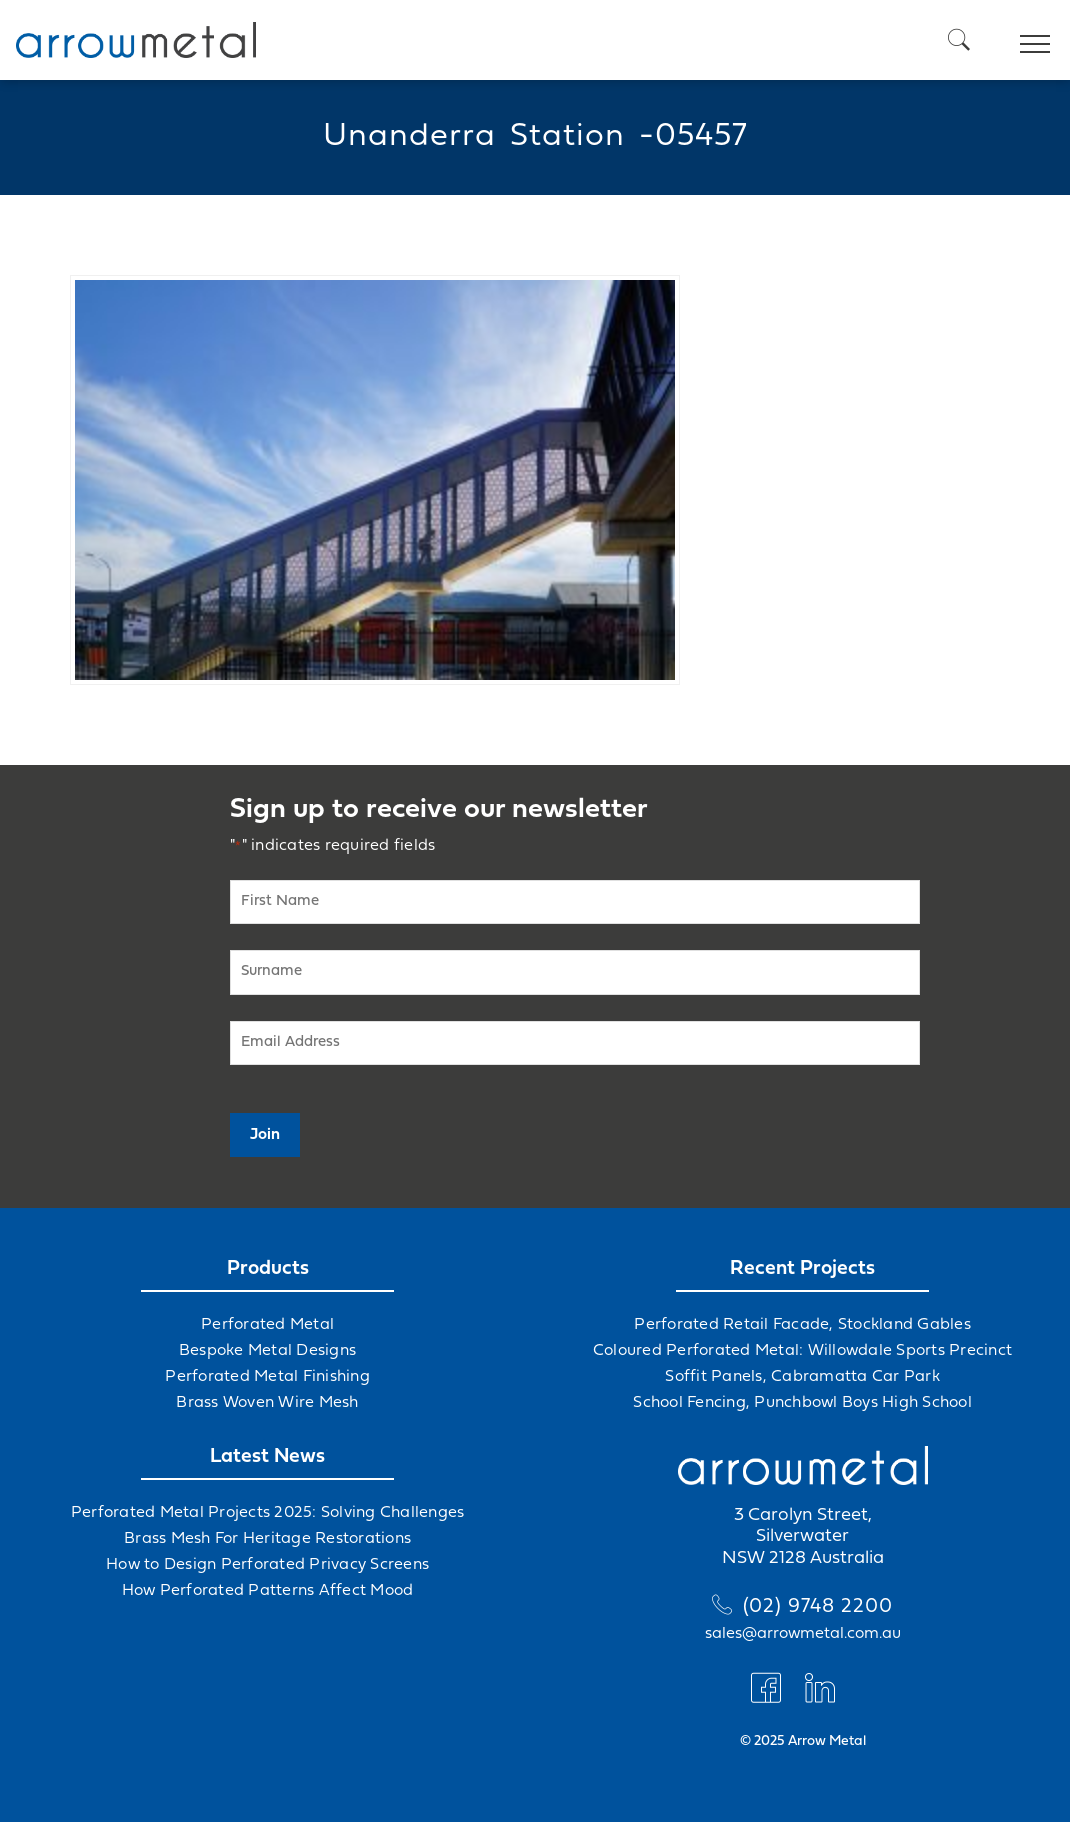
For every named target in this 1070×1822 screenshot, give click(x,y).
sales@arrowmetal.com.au (803, 1634)
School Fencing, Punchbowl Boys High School (802, 1403)
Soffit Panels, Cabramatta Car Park (802, 1377)
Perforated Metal (267, 1325)
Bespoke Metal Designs (267, 1351)
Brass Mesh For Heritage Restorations (267, 1539)
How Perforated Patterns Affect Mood (268, 1591)
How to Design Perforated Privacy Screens (267, 1565)
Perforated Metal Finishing (267, 1377)
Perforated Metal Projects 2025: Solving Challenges (268, 1513)
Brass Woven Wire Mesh (267, 1403)
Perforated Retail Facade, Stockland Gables (802, 1325)
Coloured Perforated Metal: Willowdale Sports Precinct (802, 1351)
